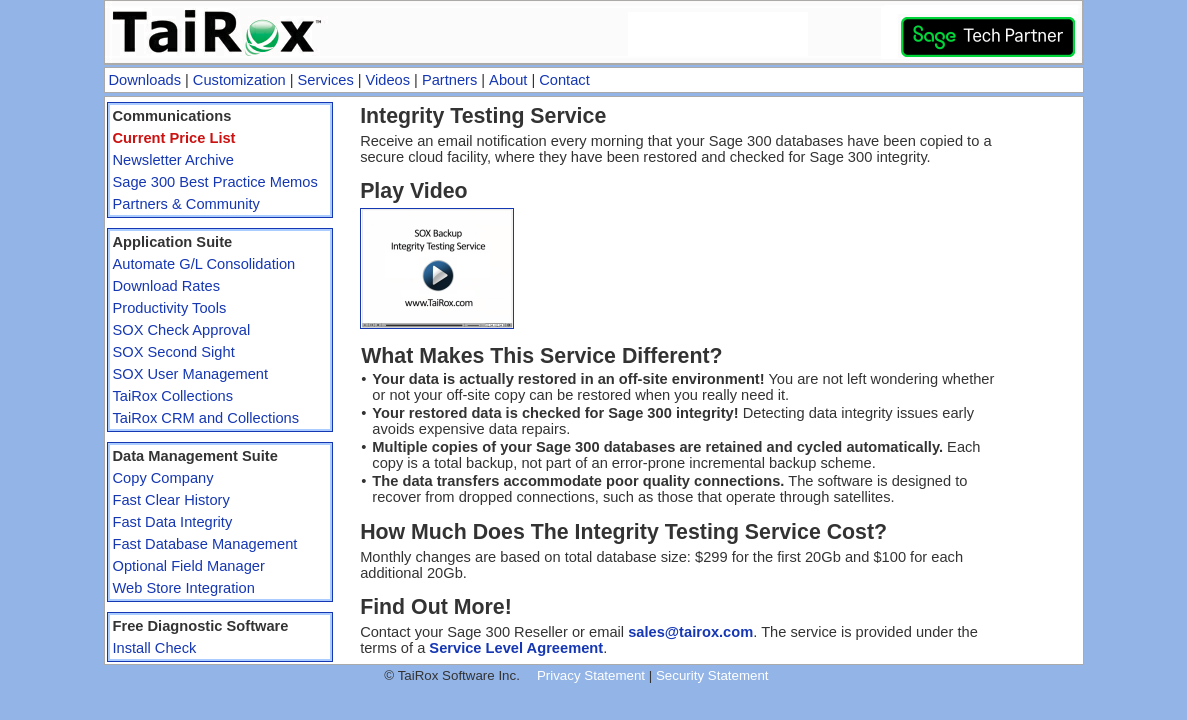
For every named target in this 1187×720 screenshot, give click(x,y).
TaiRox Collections (173, 396)
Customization (239, 80)
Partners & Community (186, 204)
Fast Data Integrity (173, 522)
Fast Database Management (205, 544)
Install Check (155, 648)
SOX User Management (191, 374)
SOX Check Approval (182, 330)
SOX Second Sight (174, 352)
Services (326, 80)
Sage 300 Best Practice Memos (215, 182)
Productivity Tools (170, 308)
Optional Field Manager (189, 566)
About (508, 80)
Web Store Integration (184, 588)
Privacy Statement (591, 675)
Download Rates (167, 286)
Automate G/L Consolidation (204, 264)
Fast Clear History (171, 500)
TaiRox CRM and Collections (206, 418)
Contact (564, 80)
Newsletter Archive (173, 160)
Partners (449, 80)
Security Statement (712, 675)
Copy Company (163, 478)
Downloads (145, 80)
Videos (388, 80)
